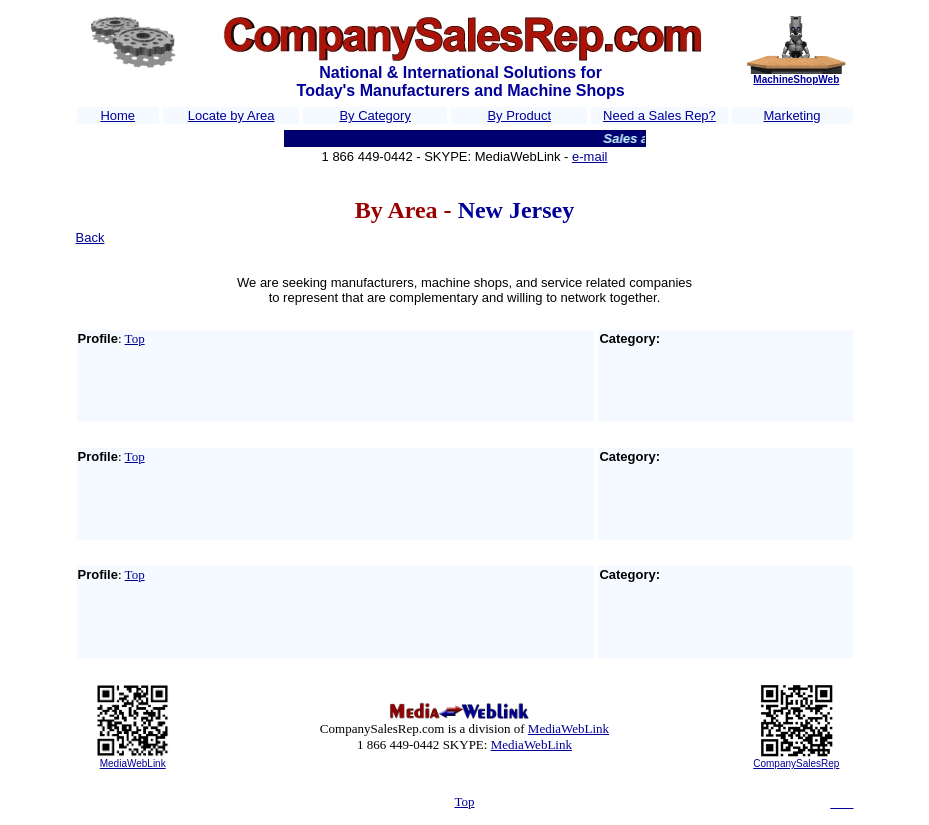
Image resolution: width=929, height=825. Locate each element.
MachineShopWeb (796, 79)
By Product (519, 115)
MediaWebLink (133, 763)
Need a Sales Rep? (659, 115)
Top (135, 338)
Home (117, 115)
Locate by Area (231, 115)
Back (90, 237)
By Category (375, 115)
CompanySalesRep (796, 763)
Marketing (792, 115)
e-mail (589, 156)
